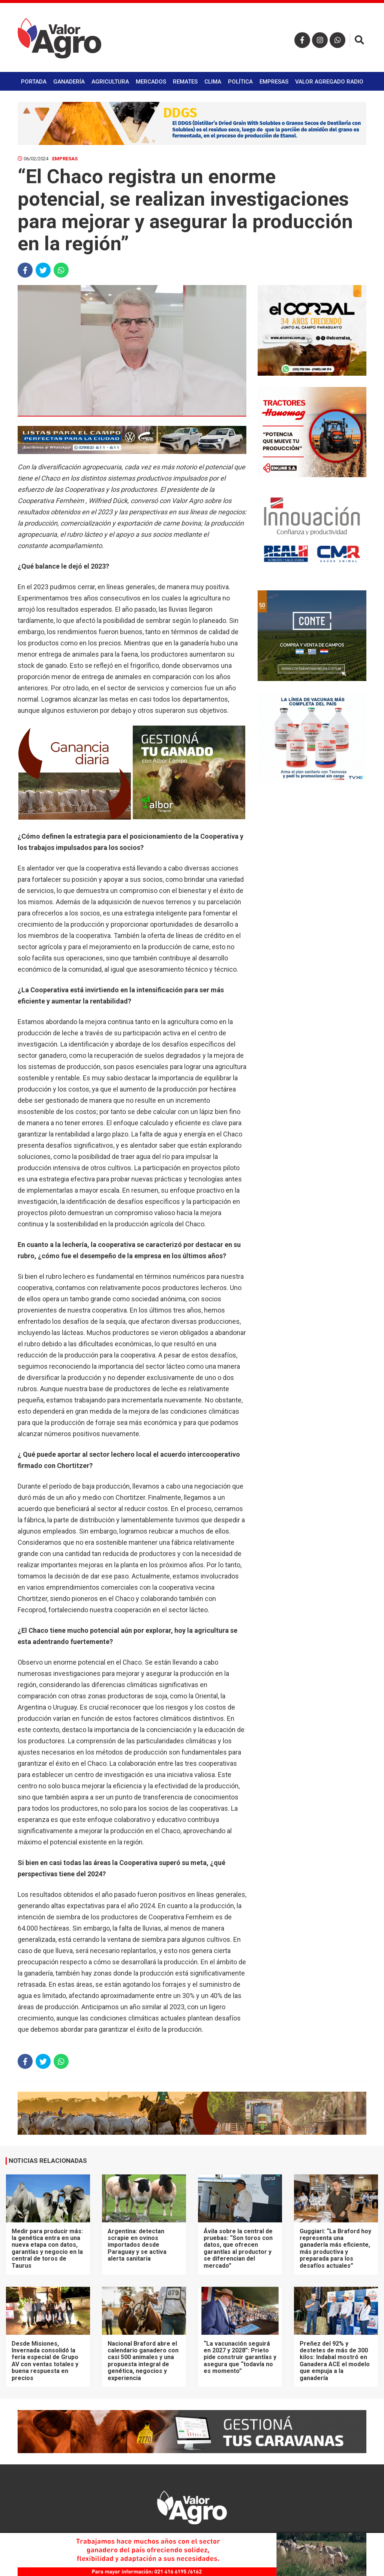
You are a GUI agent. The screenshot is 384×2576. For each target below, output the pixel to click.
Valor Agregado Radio (329, 81)
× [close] (358, 2537)
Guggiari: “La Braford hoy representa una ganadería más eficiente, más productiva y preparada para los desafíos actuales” (335, 2248)
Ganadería (69, 81)
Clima (212, 81)
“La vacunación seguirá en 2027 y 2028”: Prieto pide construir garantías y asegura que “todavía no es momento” (240, 2357)
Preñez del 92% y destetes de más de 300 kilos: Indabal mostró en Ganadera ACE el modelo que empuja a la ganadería (335, 2361)
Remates (185, 81)
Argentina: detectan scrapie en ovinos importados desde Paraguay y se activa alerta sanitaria (137, 2245)
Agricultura (110, 81)
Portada (33, 81)
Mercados (151, 81)
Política (240, 81)
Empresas (274, 81)
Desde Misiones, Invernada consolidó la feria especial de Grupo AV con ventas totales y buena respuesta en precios (45, 2361)
